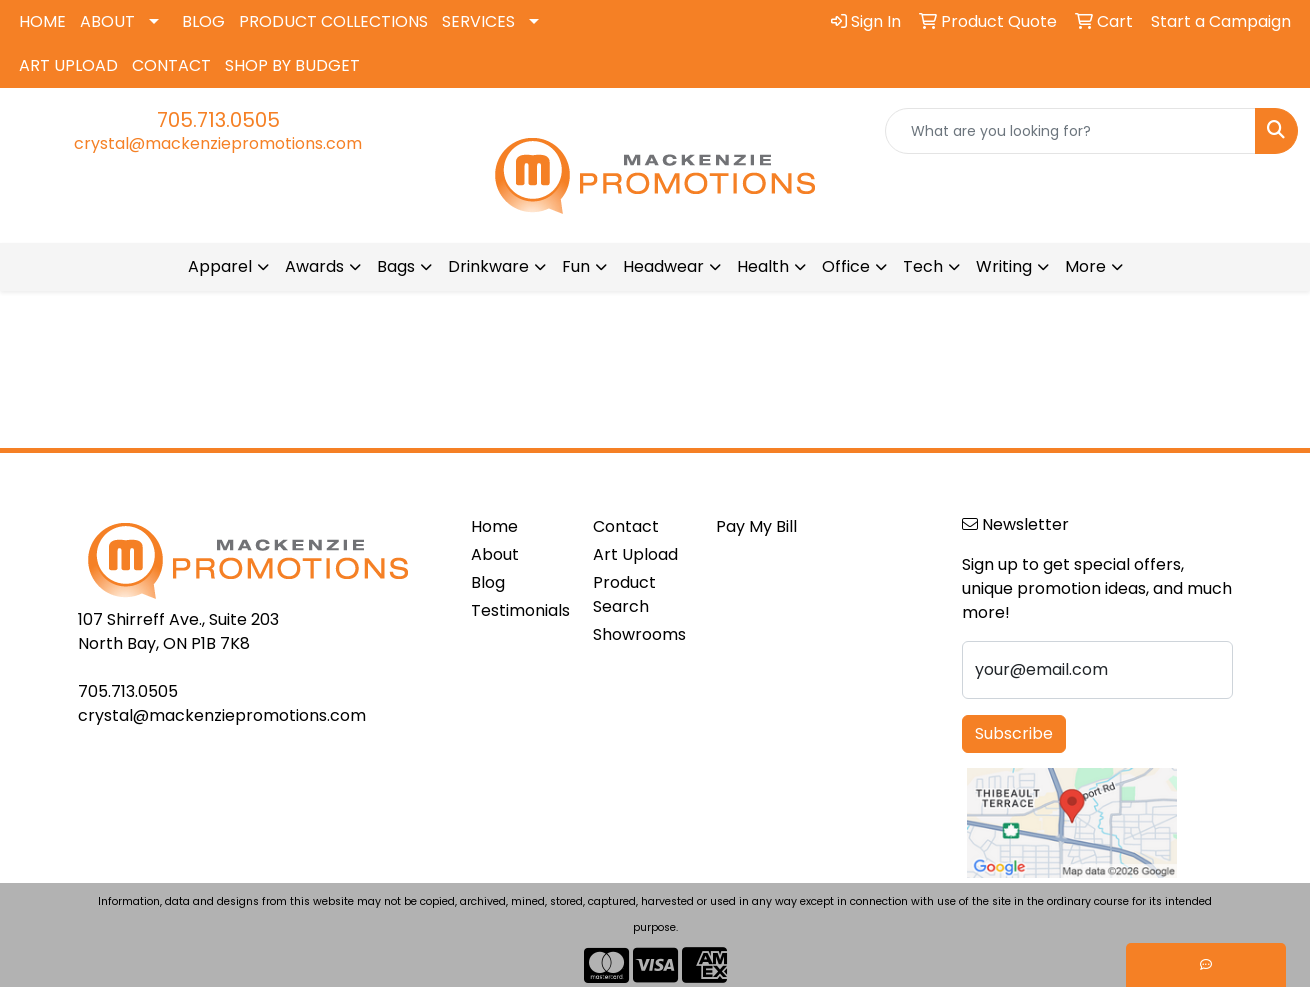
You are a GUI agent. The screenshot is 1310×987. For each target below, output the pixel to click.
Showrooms (639, 634)
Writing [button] (1004, 266)
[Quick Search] (1070, 131)
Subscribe (1014, 733)
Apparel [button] (220, 266)
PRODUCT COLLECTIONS (333, 21)
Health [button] (763, 266)
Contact (626, 526)
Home (494, 526)
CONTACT (171, 65)
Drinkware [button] (488, 266)
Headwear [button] (663, 266)
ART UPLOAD (68, 65)
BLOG (203, 21)
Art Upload (635, 554)
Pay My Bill (756, 526)
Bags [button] (396, 266)
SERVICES (478, 21)
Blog (488, 582)
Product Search (624, 594)
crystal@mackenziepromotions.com (218, 143)
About (495, 554)
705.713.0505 (218, 120)
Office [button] (846, 266)
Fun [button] (576, 266)
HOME (42, 21)
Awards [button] (314, 266)
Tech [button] (923, 266)
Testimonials (520, 610)
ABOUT (107, 21)
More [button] (1085, 266)
